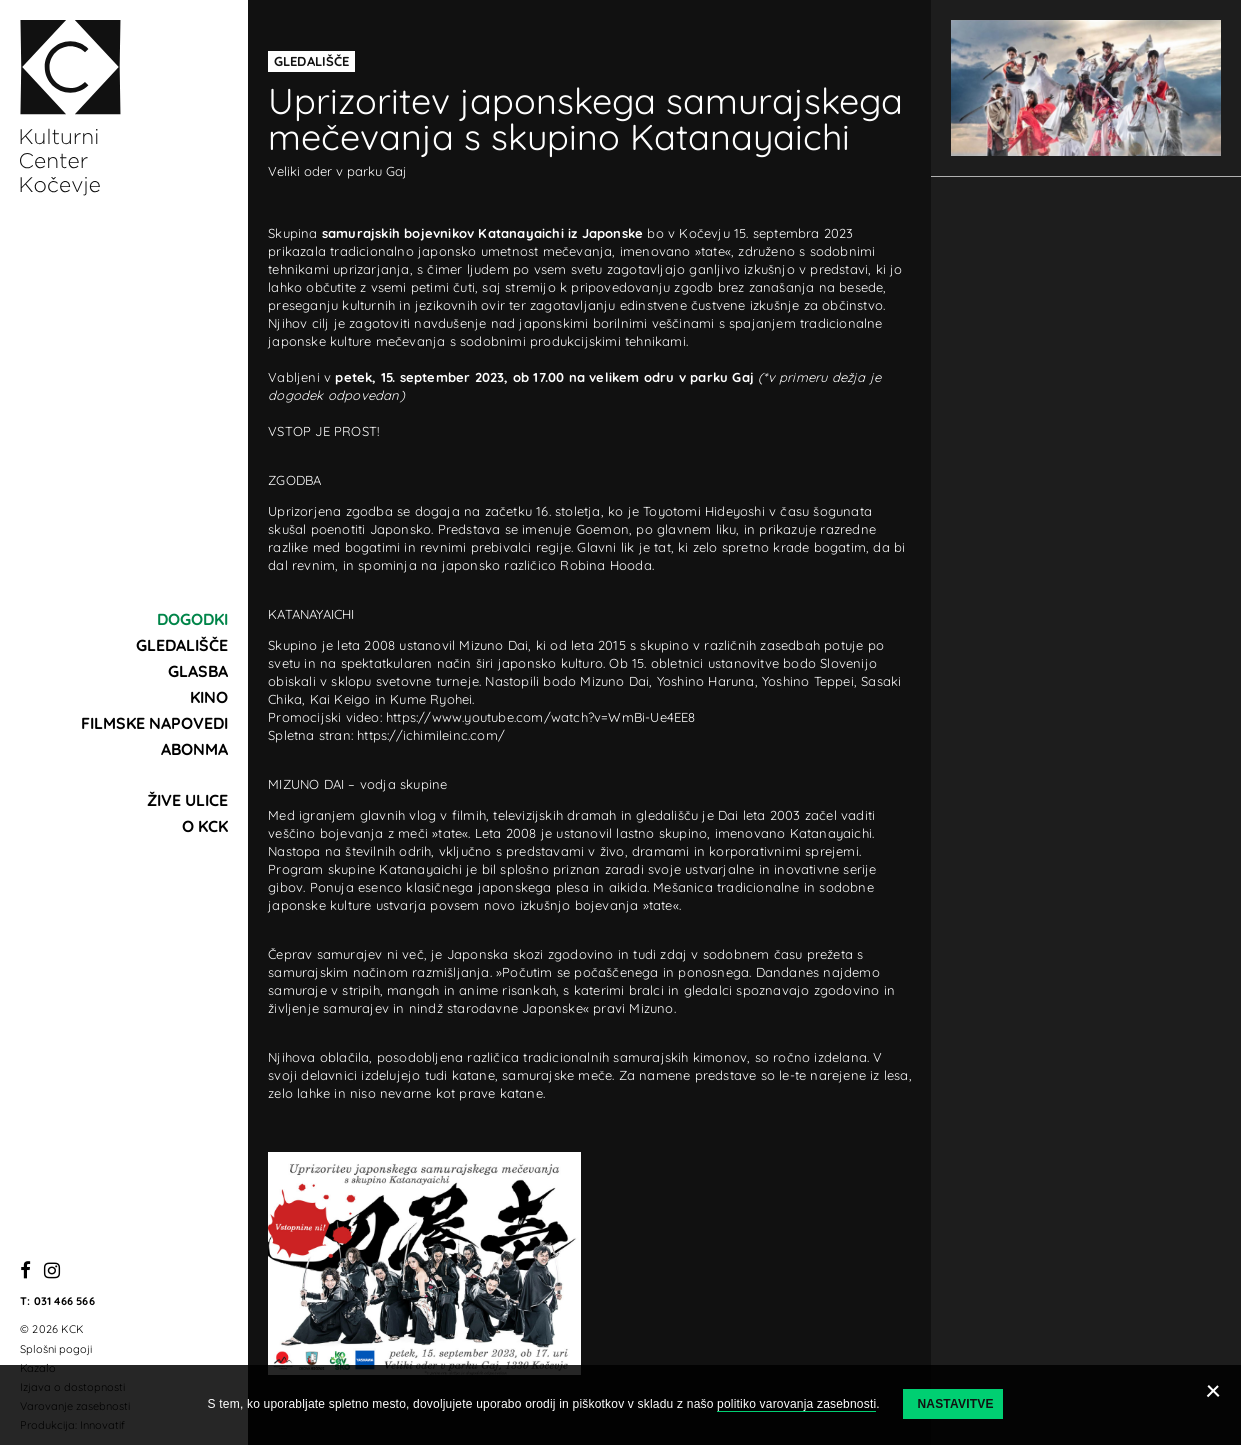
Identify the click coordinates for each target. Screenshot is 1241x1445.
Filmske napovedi (154, 723)
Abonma (194, 749)
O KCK (205, 826)
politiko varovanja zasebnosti (796, 1404)
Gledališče (182, 645)
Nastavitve (955, 1404)
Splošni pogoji (56, 1349)
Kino (209, 697)
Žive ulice (187, 800)
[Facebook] (25, 1271)
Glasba (198, 671)
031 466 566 (64, 1301)
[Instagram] (52, 1271)
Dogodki (192, 619)
